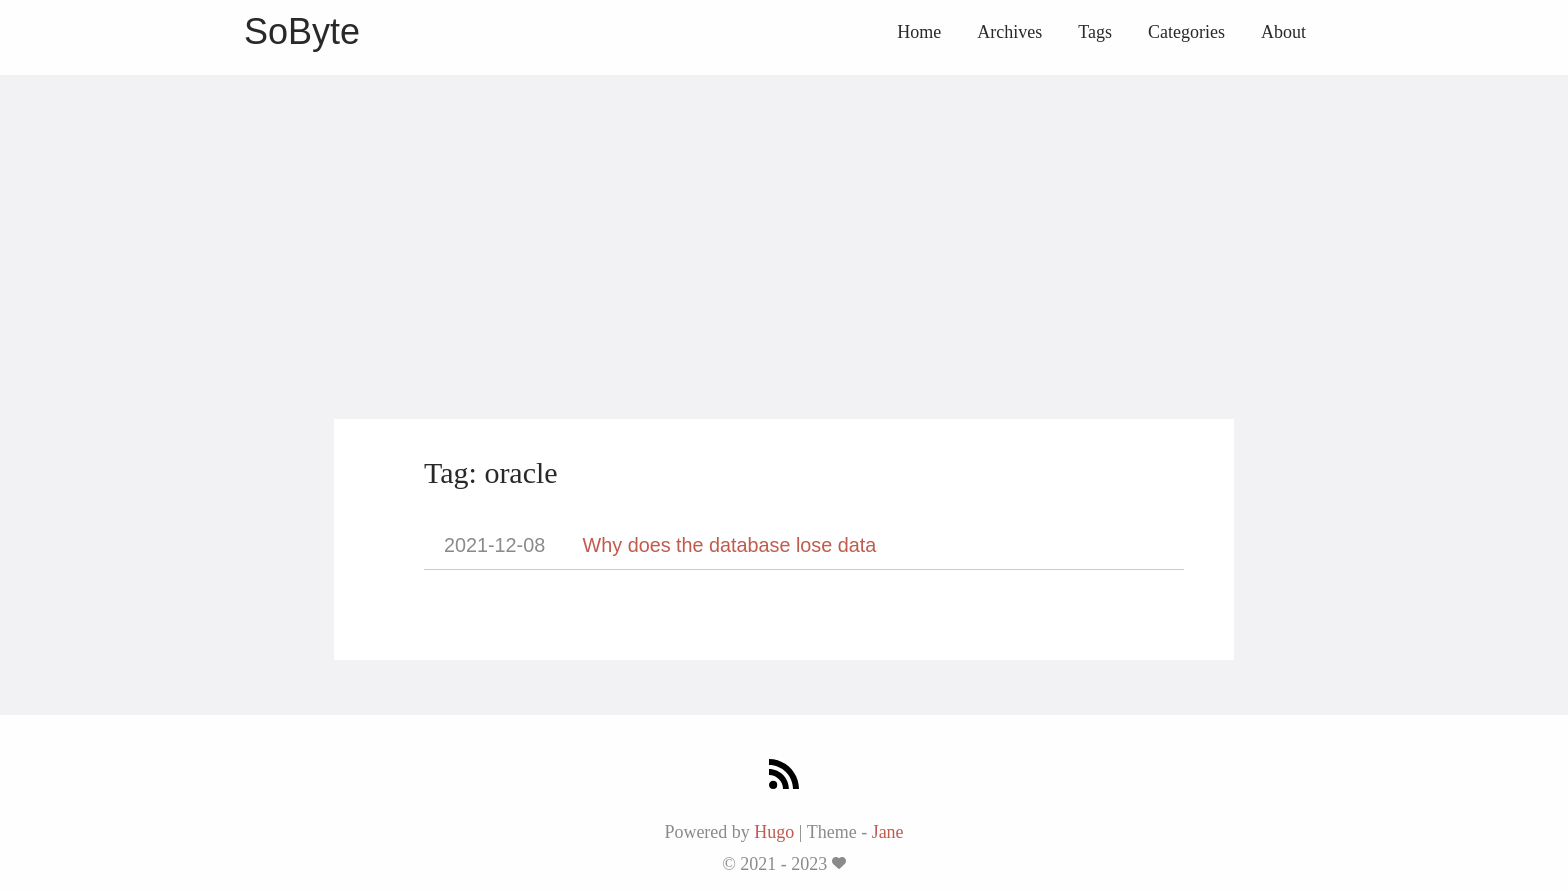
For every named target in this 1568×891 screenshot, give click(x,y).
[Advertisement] (784, 215)
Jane (888, 832)
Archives (1009, 32)
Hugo (774, 832)
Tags (1095, 32)
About (1283, 32)
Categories (1186, 32)
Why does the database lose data (730, 545)
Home (919, 32)
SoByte (302, 31)
